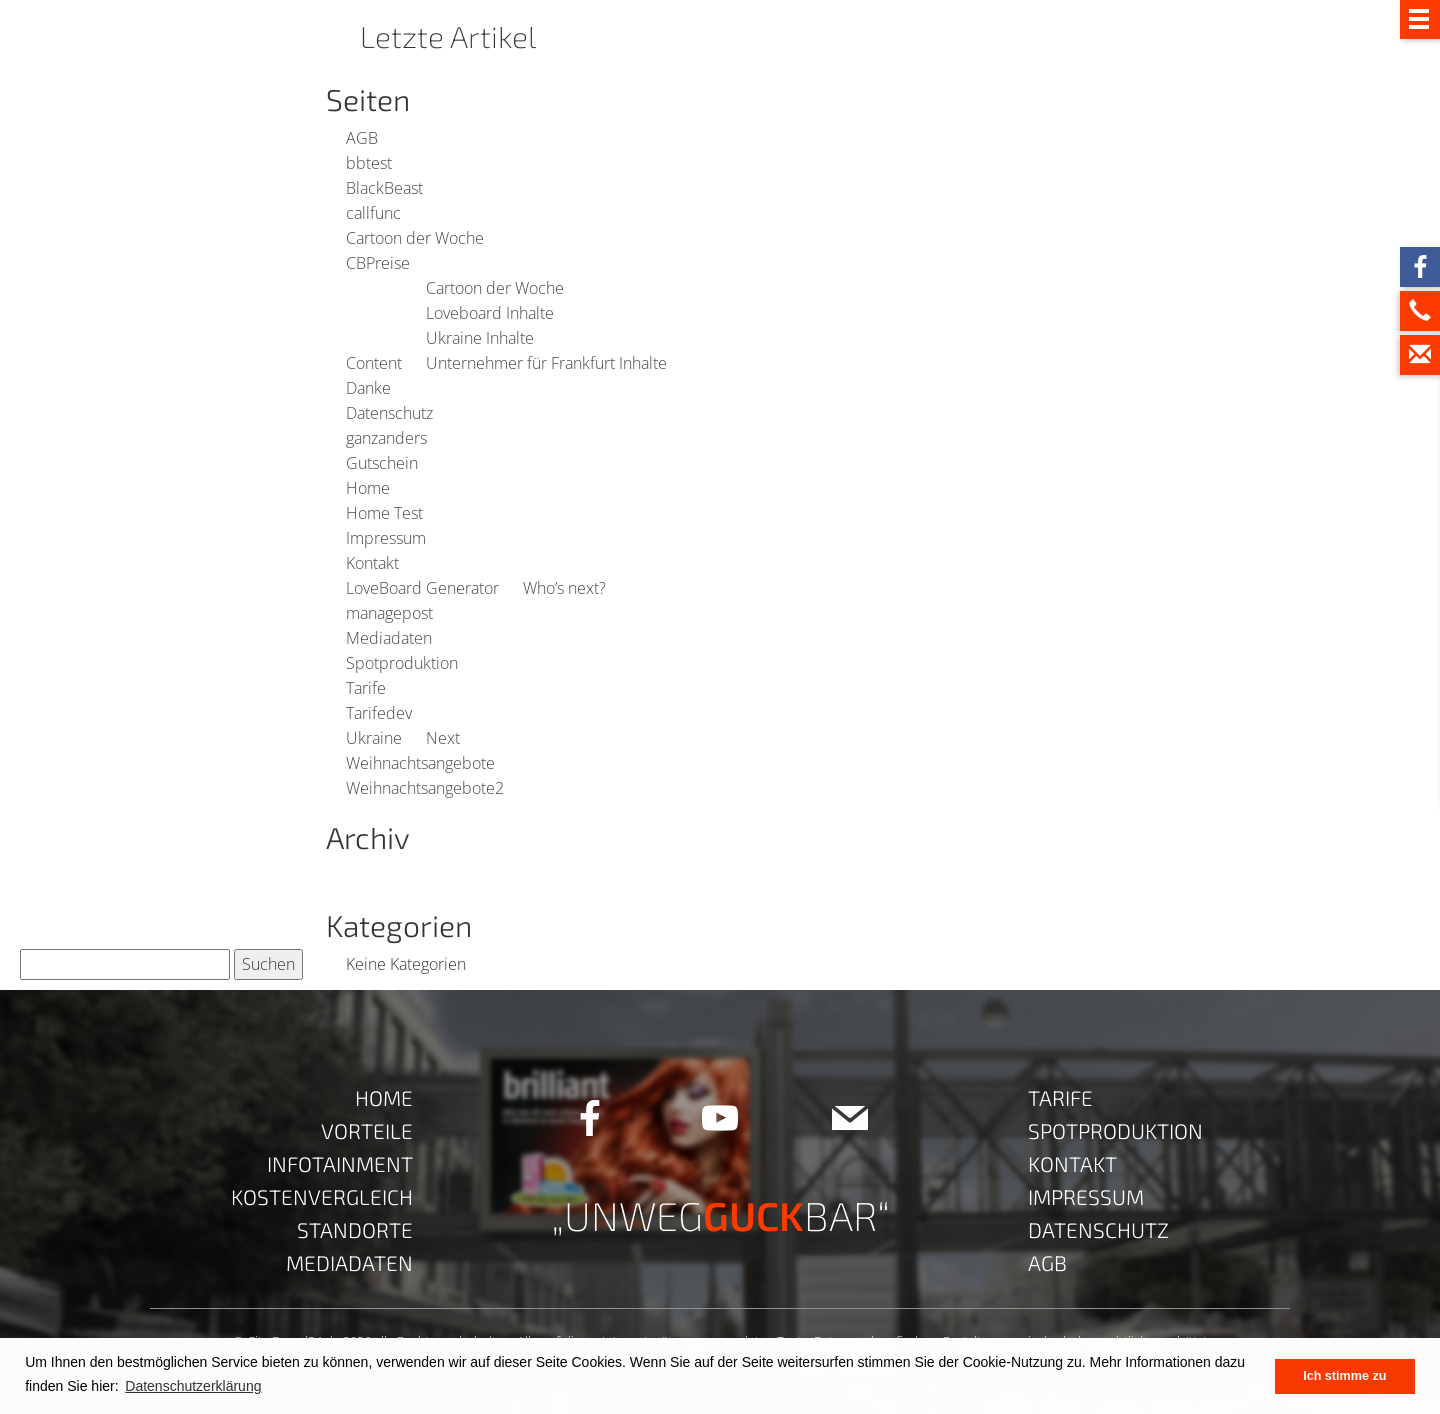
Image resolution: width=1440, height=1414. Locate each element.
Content (374, 363)
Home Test (384, 513)
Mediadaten (389, 638)
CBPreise (378, 263)
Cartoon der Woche (415, 238)
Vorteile (367, 1130)
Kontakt (372, 563)
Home (368, 488)
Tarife (366, 688)
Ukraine (374, 738)
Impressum (386, 538)
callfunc (373, 213)
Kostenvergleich (322, 1196)
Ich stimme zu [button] (1344, 1376)
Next (443, 738)
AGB (362, 138)
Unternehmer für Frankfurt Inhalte (546, 363)
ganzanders (386, 438)
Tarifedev (379, 713)
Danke (368, 388)
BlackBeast (384, 188)
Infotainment (340, 1163)
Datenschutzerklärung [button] (193, 1386)
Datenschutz (389, 413)
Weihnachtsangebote (420, 763)
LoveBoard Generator (422, 588)
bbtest (369, 163)
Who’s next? (564, 588)
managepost (389, 613)
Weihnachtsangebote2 (425, 788)
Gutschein (382, 463)
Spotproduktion (402, 663)
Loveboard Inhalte (490, 313)
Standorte (355, 1229)
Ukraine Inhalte (480, 338)
